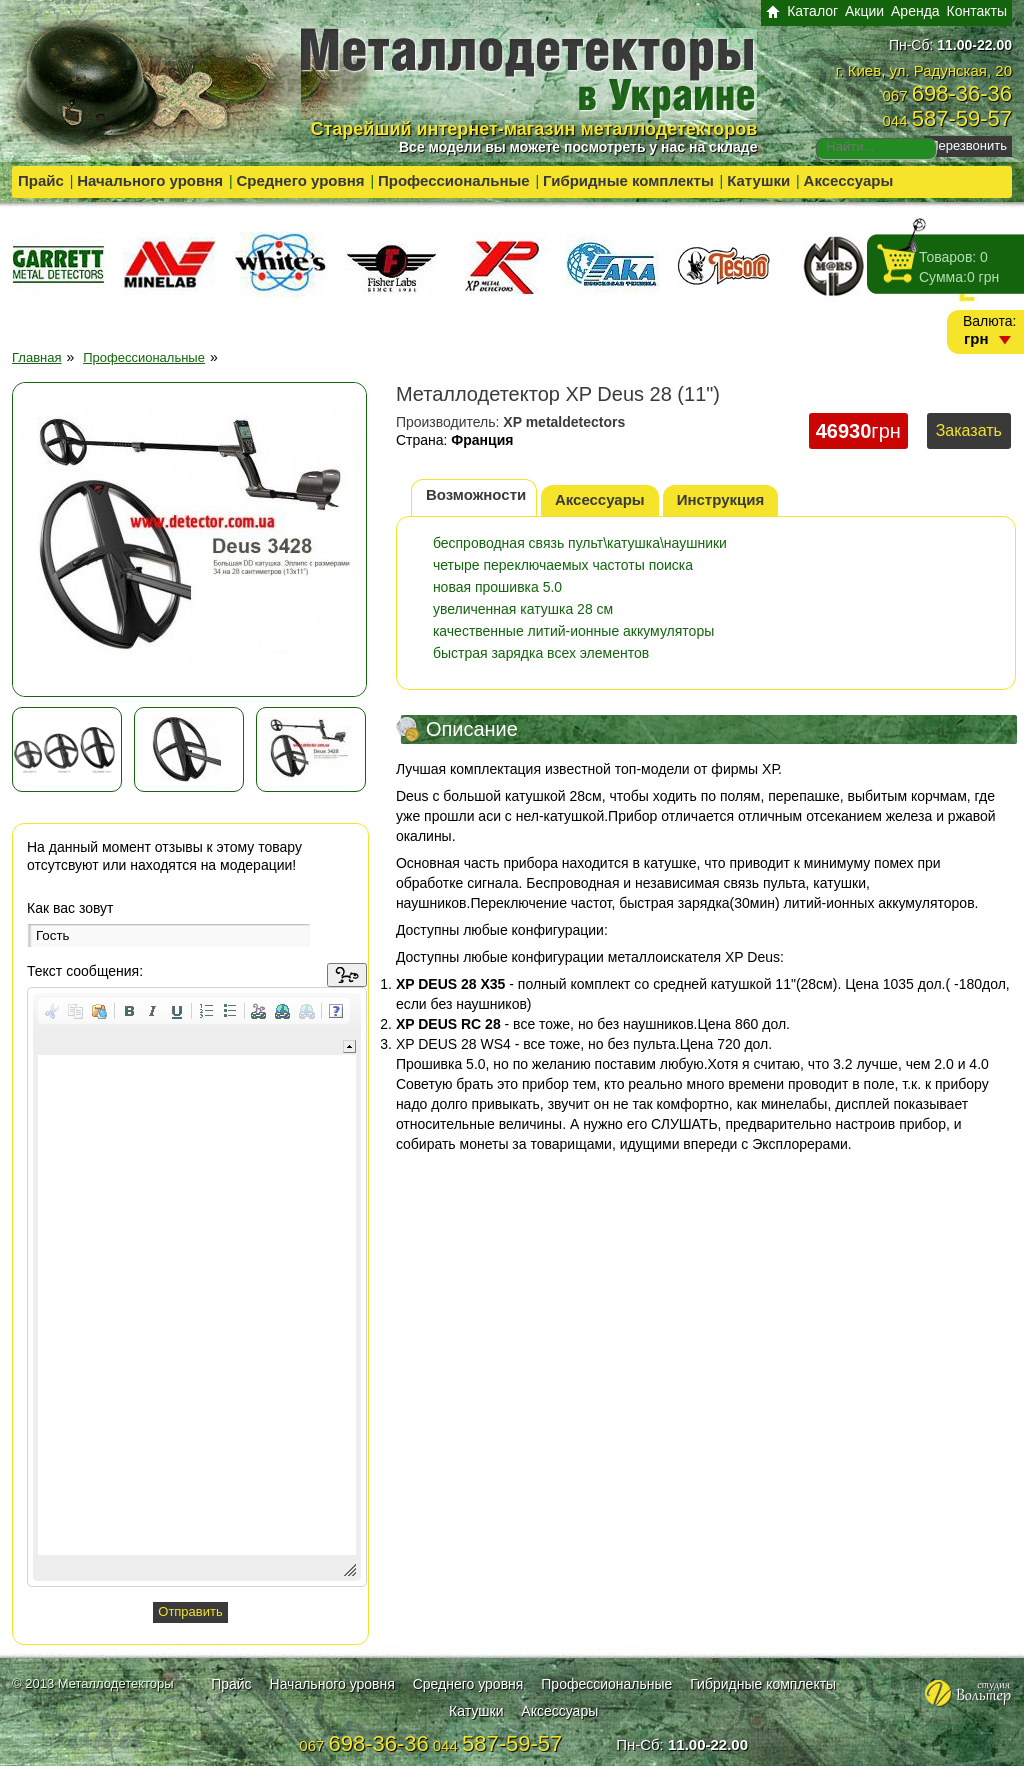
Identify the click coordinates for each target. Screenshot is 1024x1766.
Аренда (915, 11)
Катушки (758, 180)
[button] (52, 1011)
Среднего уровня (300, 180)
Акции (864, 11)
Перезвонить (968, 145)
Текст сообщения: (85, 971)
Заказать (969, 430)
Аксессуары (849, 180)
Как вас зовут (70, 908)
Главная (36, 357)
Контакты (977, 11)
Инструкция (721, 499)
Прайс (41, 180)
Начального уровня (150, 180)
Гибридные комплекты (628, 180)
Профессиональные (454, 180)
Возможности (476, 494)
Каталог (812, 11)
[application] (197, 1287)
